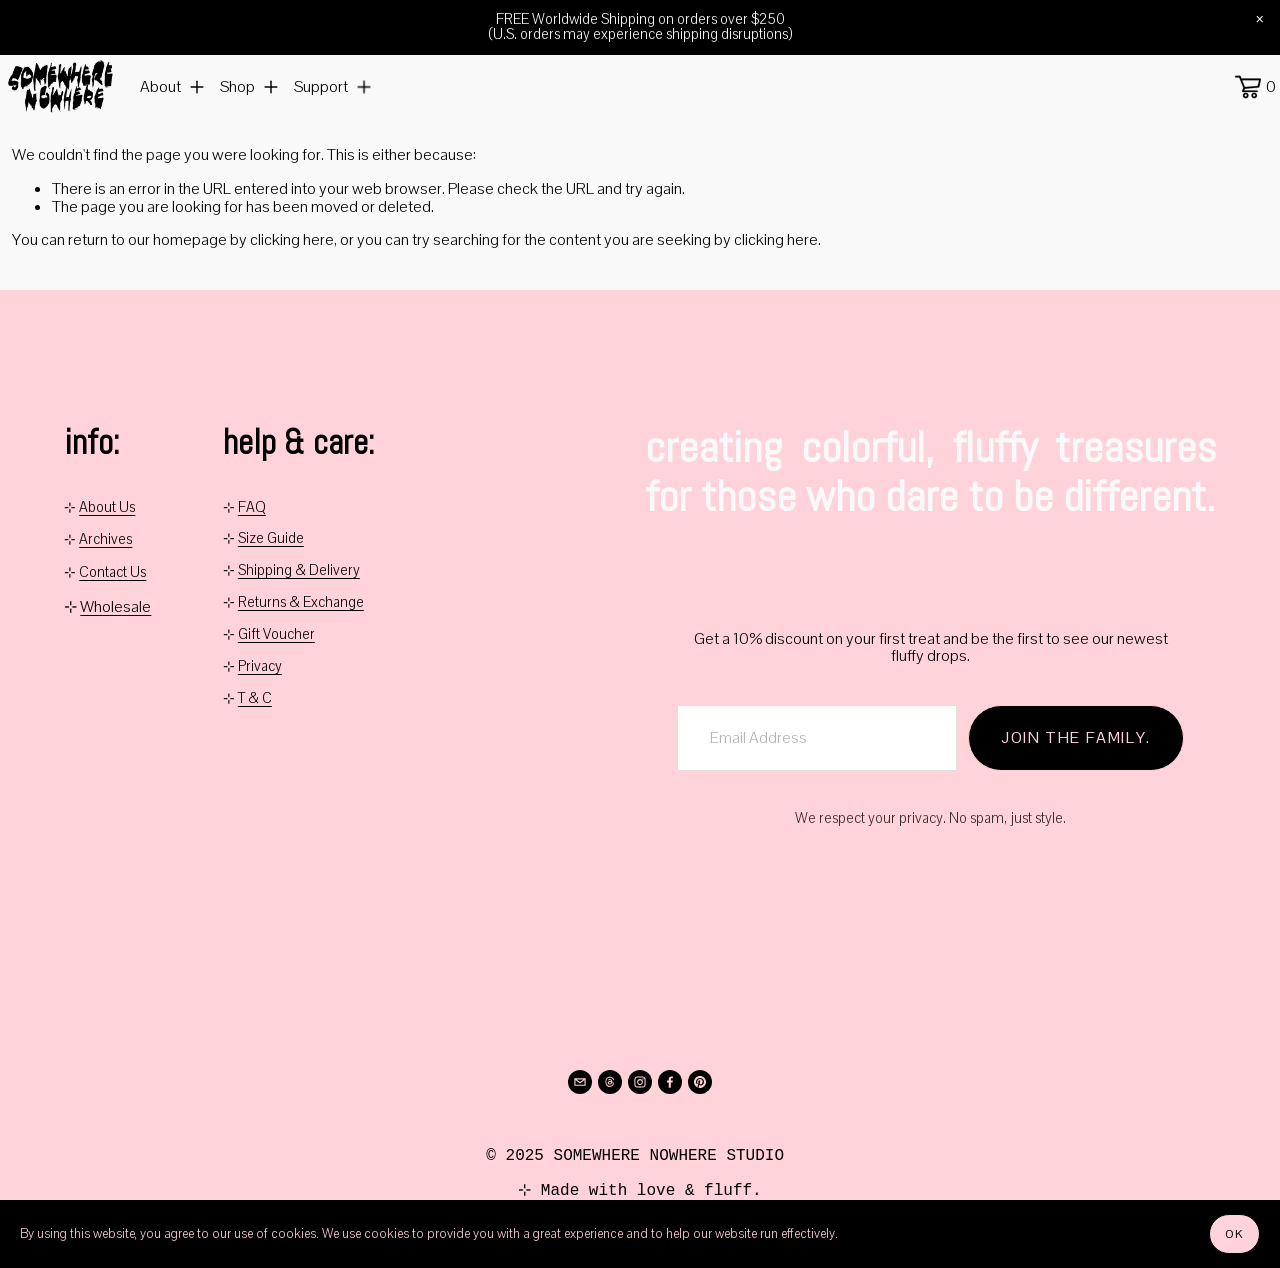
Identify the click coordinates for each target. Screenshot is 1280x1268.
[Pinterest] (700, 1082)
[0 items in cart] (1248, 94)
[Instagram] (640, 1082)
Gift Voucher (276, 635)
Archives (105, 541)
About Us (107, 509)
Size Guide (271, 539)
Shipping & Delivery (299, 571)
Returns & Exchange (301, 603)
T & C (255, 699)
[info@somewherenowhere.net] (580, 1082)
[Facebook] (670, 1082)
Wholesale (115, 607)
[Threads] (610, 1082)
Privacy (260, 667)
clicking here (292, 253)
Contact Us (112, 574)
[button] (1260, 20)
